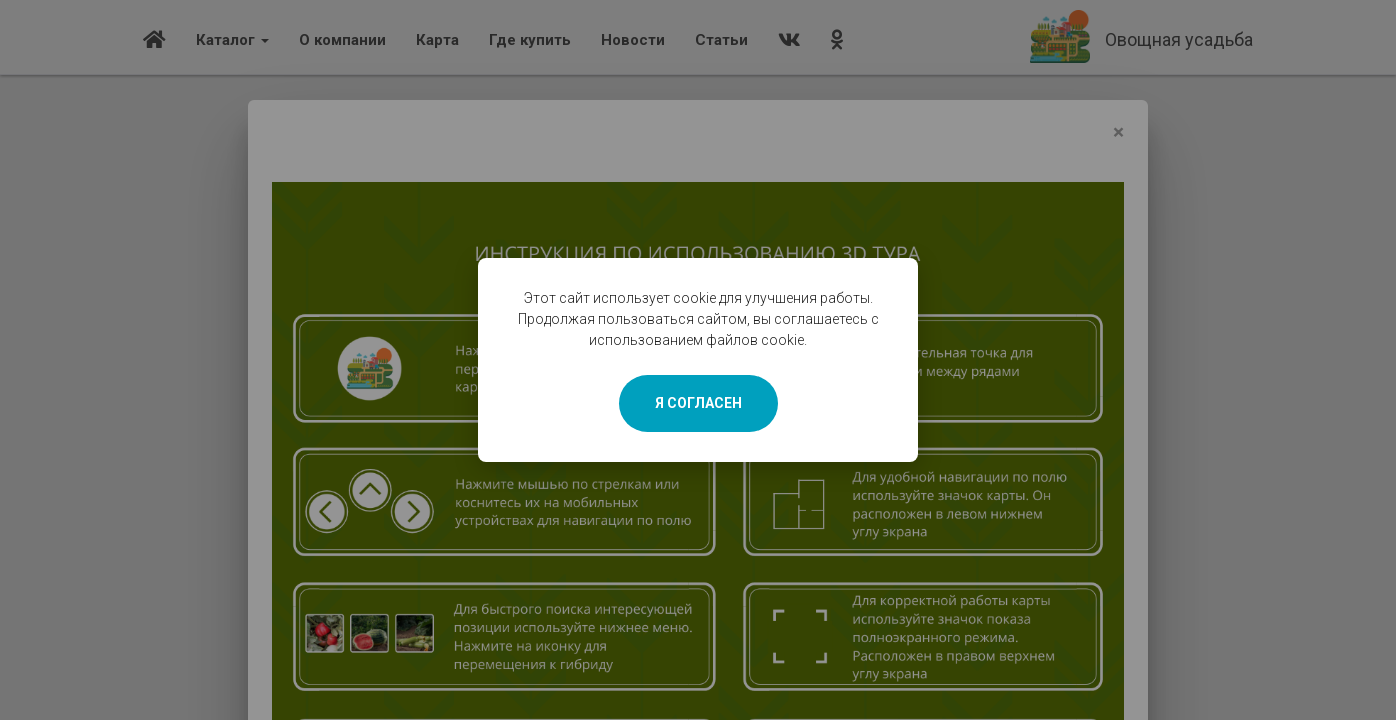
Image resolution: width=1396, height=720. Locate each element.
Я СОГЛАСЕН (698, 403)
